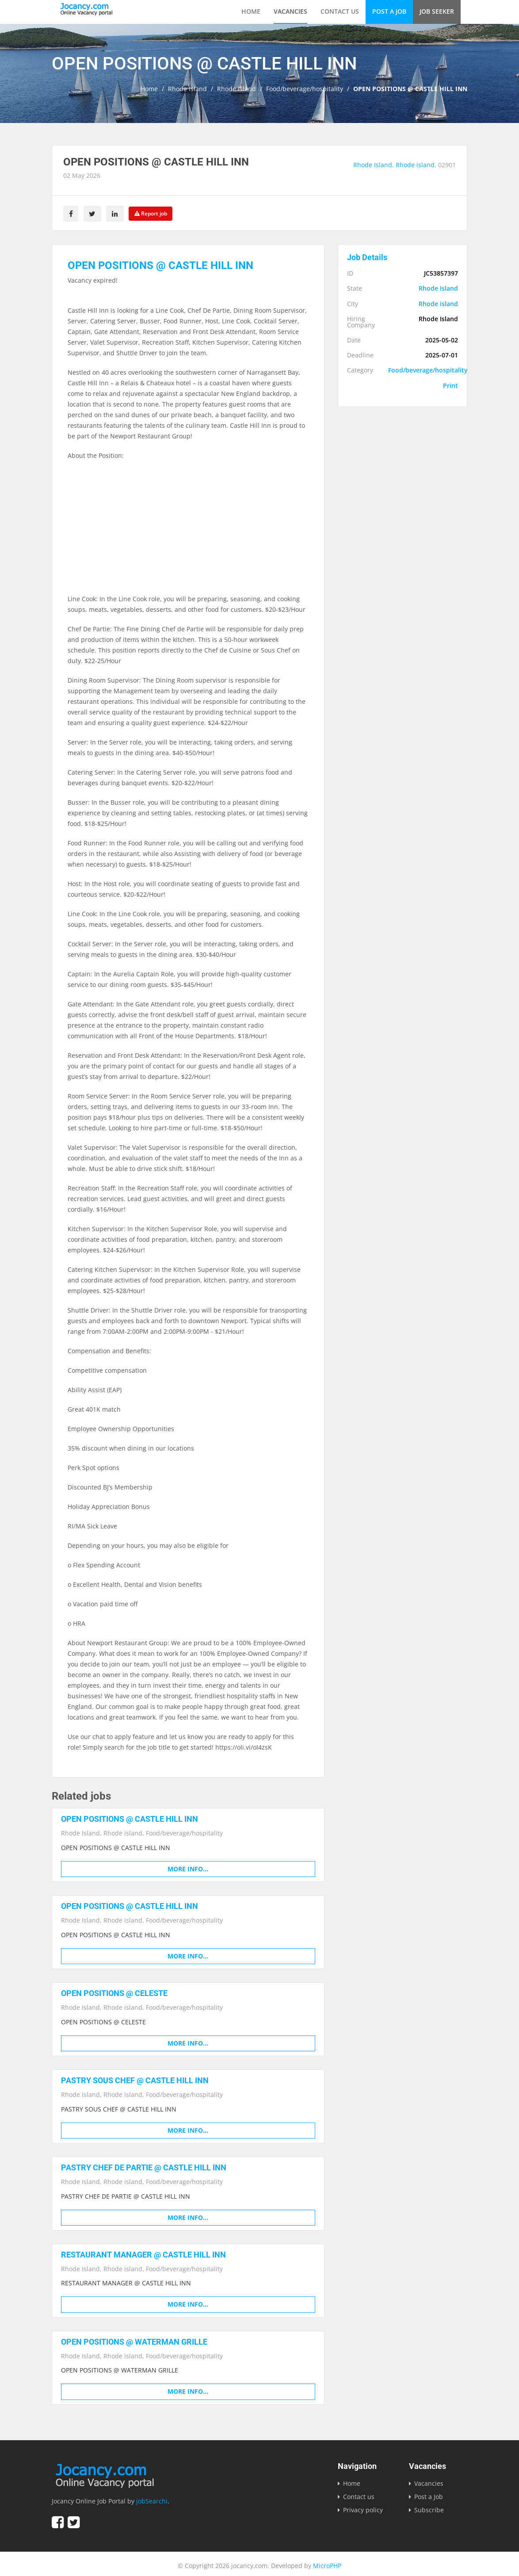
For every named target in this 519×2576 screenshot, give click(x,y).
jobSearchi (152, 2497)
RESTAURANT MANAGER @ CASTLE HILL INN (143, 2251)
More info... (188, 1867)
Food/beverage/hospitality (304, 89)
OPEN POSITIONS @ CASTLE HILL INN (129, 1818)
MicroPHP (327, 2561)
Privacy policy (363, 2506)
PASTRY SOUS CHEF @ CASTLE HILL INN (135, 2078)
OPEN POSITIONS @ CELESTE (114, 1991)
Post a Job (389, 11)
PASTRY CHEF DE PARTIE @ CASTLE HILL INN (143, 2164)
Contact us (340, 11)
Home (250, 11)
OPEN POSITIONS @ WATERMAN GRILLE (134, 2338)
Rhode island (236, 89)
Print (450, 384)
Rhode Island (187, 89)
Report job (155, 212)
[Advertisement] (188, 531)
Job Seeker (437, 11)
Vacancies (290, 11)
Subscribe (429, 2506)
